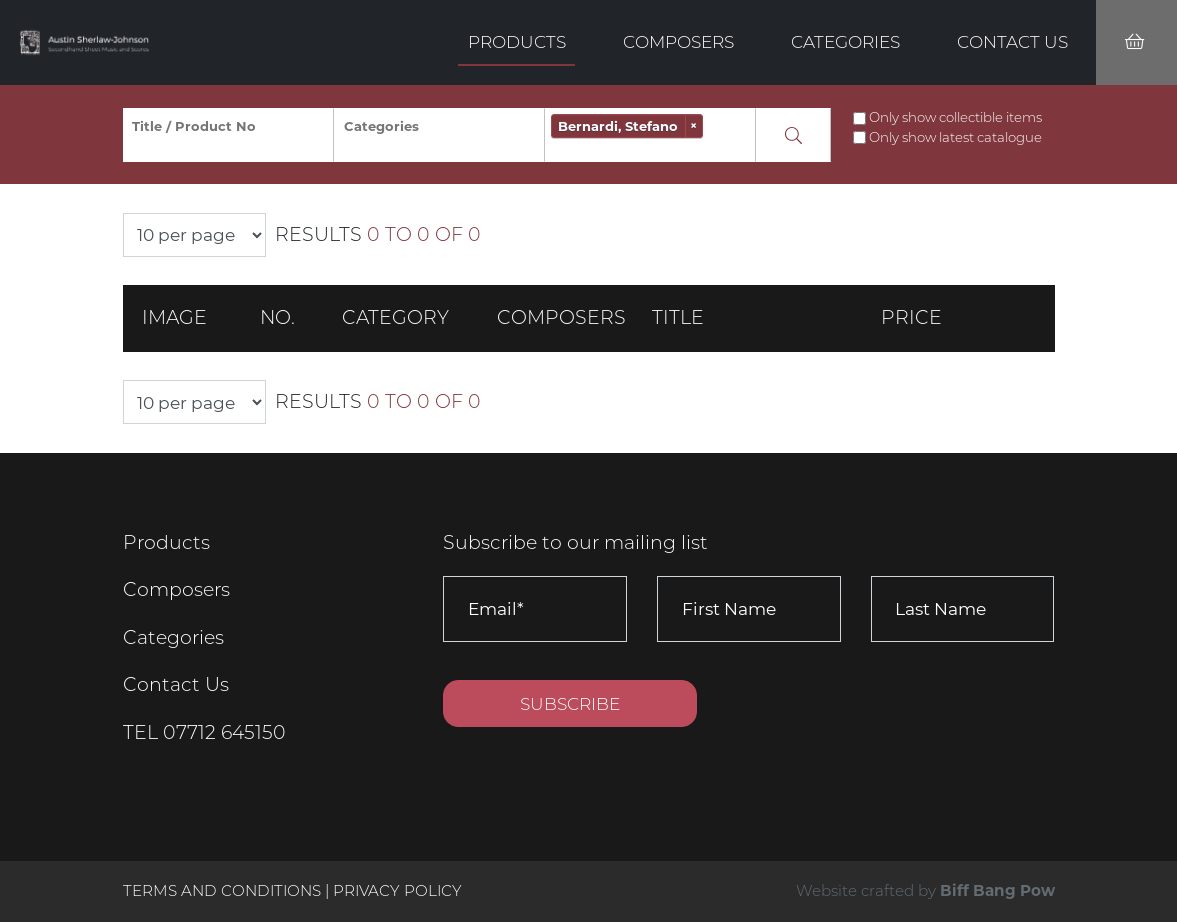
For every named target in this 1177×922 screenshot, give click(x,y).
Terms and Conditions (224, 890)
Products (517, 41)
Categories (845, 41)
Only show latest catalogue (955, 137)
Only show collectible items (955, 117)
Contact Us (1012, 41)
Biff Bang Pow (997, 890)
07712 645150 (224, 732)
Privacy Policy (397, 890)
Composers (678, 41)
